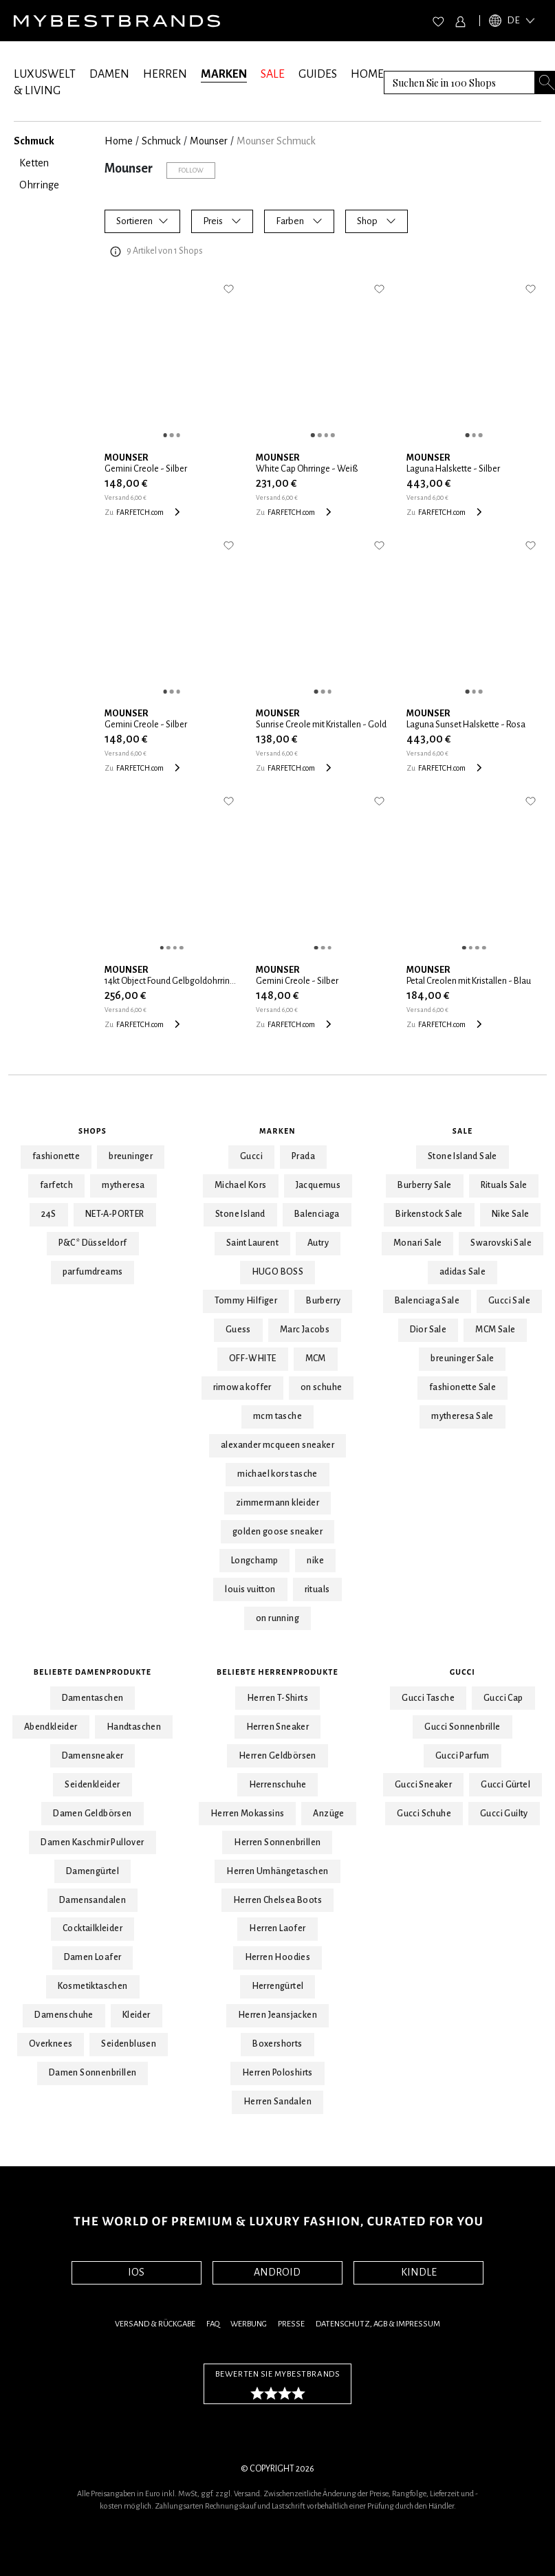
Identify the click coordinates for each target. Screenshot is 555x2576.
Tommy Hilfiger (246, 1301)
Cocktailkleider (92, 1928)
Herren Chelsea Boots (277, 1900)
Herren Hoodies (278, 1957)
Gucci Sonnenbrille (462, 1727)
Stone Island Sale (462, 1156)
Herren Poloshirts (277, 2073)
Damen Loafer (93, 1957)
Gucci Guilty (504, 1813)
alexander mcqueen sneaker (277, 1445)
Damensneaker (93, 1756)
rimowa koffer (242, 1387)
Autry (318, 1243)
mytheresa (123, 1185)
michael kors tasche (277, 1474)
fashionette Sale (462, 1387)
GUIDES (317, 74)
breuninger (131, 1156)
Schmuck (161, 140)
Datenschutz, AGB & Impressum (378, 2324)
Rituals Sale (504, 1185)
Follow (191, 170)
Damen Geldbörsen (92, 1813)
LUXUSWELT (45, 74)
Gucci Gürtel (505, 1785)
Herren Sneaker (277, 1727)
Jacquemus (318, 1185)
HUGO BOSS (278, 1272)
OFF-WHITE (252, 1358)
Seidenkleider (92, 1785)
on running (277, 1618)
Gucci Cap (503, 1698)
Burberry (323, 1301)
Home (119, 140)
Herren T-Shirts (277, 1698)
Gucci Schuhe (424, 1813)
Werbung (248, 2324)
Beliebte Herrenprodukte (277, 1672)
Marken (277, 1131)
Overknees (51, 2044)
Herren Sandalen (277, 2101)
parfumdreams (93, 1272)
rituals (317, 1589)
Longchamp (255, 1560)
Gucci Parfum (462, 1756)
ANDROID (277, 2272)
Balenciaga (317, 1214)
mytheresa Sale (462, 1416)
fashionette (56, 1156)
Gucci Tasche (428, 1698)
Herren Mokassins (247, 1813)
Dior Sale (428, 1329)
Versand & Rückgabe (155, 2324)
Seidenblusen (128, 2044)
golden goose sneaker (277, 1532)
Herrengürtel (278, 1986)
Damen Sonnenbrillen (93, 2073)
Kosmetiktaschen (93, 1986)
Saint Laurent (252, 1243)
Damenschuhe (63, 2015)
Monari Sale (417, 1243)
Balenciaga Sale (427, 1301)
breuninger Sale (462, 1358)
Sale (463, 1131)
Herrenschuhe (278, 1785)
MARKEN (224, 74)
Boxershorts (277, 2044)
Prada (303, 1156)
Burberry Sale (424, 1185)
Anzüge (328, 1813)
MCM (315, 1358)
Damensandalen (92, 1900)
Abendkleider (51, 1727)
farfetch (56, 1185)
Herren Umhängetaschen (277, 1871)
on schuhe (321, 1387)
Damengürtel (92, 1871)
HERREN (165, 74)
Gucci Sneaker (423, 1785)
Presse (291, 2324)
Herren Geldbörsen (277, 1756)
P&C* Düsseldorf (92, 1243)
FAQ (212, 2324)
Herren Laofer (277, 1928)
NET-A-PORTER (114, 1214)
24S (48, 1214)
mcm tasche (277, 1416)
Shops (92, 1131)
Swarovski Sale (501, 1243)
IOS (136, 2272)
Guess (238, 1329)
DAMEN (109, 74)
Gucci (251, 1156)
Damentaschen (93, 1698)
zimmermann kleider (277, 1503)
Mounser (209, 140)
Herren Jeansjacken (277, 2015)
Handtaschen (134, 1727)
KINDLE (419, 2272)
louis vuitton (250, 1589)
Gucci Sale (509, 1301)
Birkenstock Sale (428, 1214)
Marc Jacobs (304, 1329)
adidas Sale (462, 1272)
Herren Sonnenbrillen (277, 1842)
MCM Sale (495, 1329)
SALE (273, 74)
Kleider (136, 2015)
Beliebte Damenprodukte (92, 1672)
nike (315, 1560)
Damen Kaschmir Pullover (92, 1842)
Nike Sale (511, 1214)
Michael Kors (241, 1185)
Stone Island (240, 1214)
